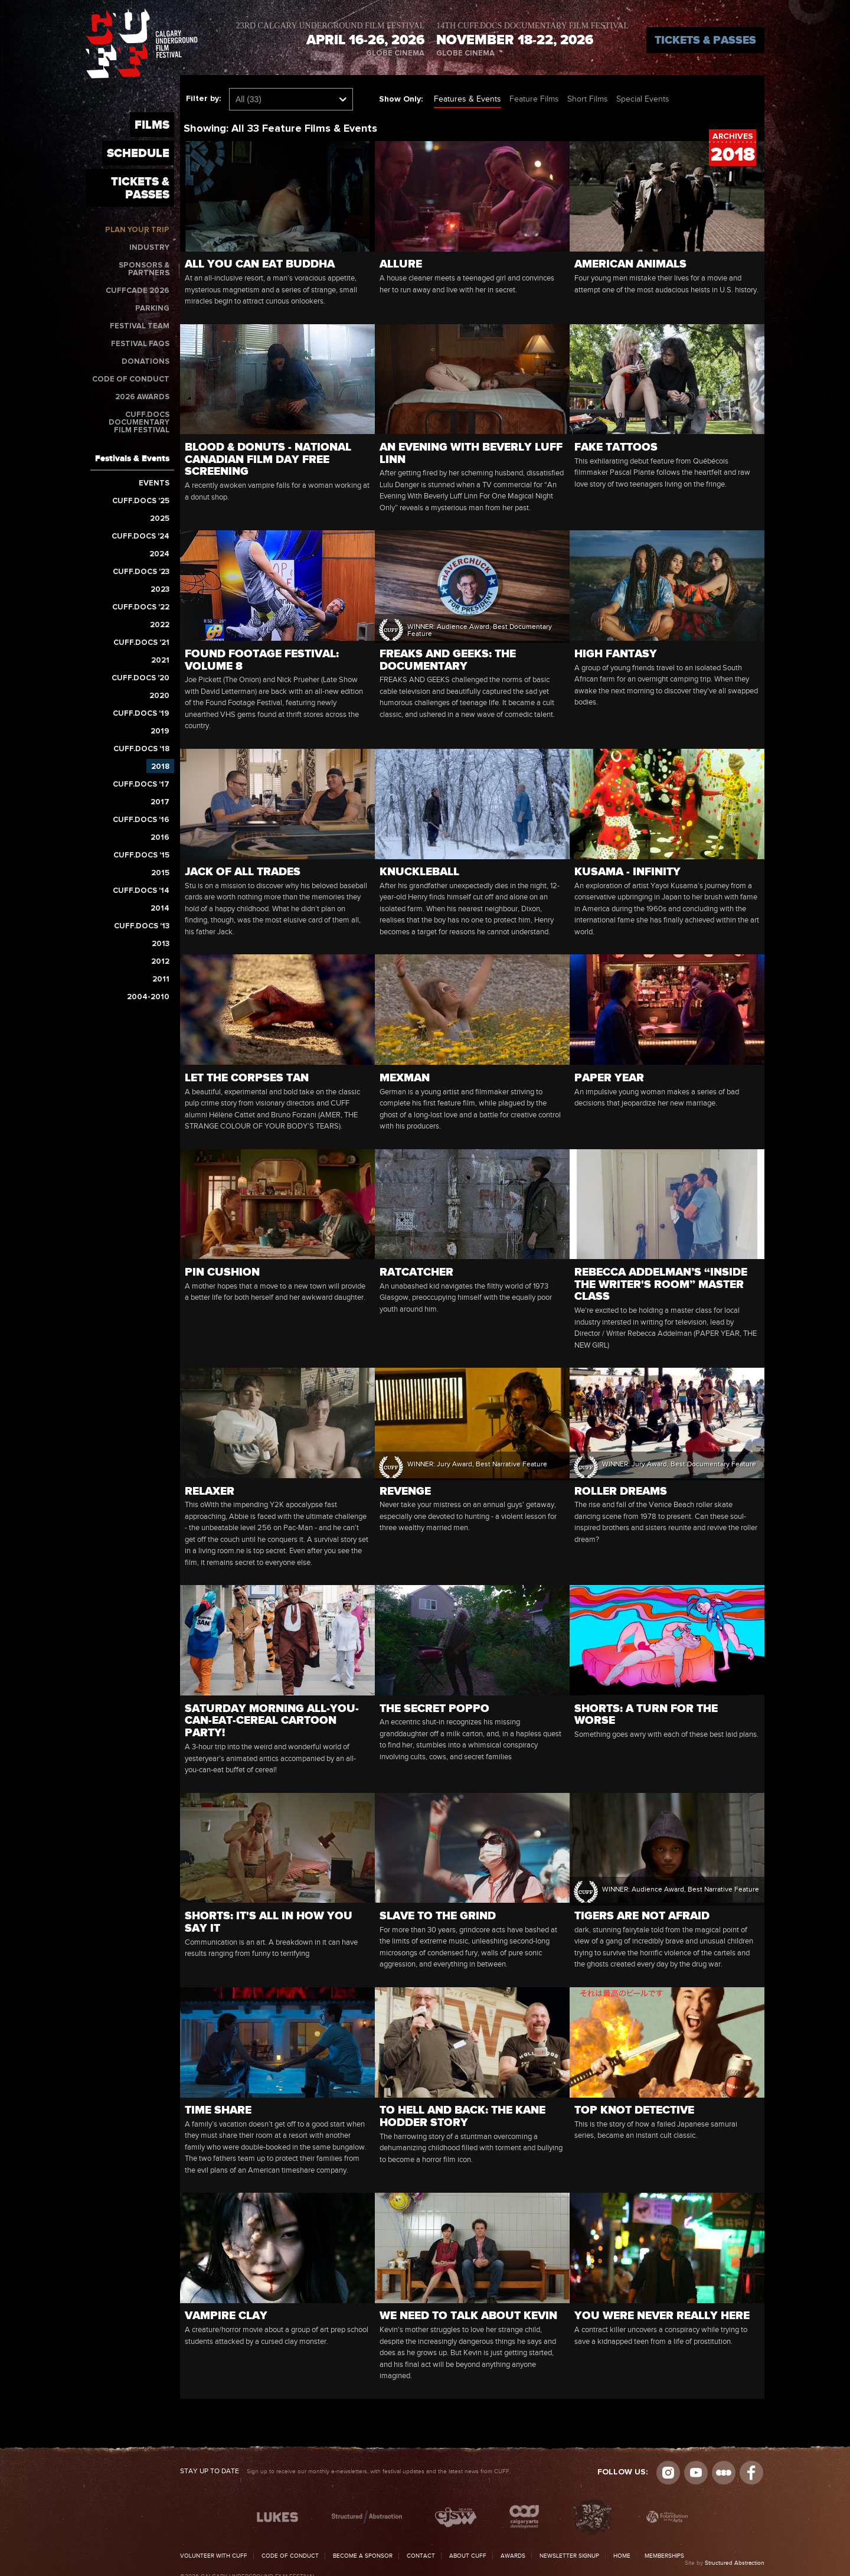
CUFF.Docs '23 (141, 572)
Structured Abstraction (734, 2563)
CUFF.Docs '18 (141, 749)
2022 (159, 625)
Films (152, 124)
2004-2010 (148, 997)
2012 (160, 962)
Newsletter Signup (569, 2555)
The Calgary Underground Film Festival (142, 43)
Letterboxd (723, 2472)
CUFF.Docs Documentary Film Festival (139, 422)
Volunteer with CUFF (213, 2555)
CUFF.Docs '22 (140, 607)
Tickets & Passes (705, 40)
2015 (160, 873)
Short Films (587, 99)
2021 (160, 660)
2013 (160, 944)
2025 (159, 519)
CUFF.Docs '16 (141, 820)
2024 (159, 554)
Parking (152, 308)
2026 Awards (142, 397)
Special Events (642, 99)
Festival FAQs (140, 344)
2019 (160, 731)
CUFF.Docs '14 (141, 891)
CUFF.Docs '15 (141, 855)
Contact (421, 2555)
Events (154, 483)
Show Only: (401, 99)
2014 (160, 908)
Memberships (664, 2555)
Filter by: (203, 98)
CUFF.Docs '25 (140, 501)
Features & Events (467, 99)
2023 (160, 590)
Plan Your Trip (137, 230)
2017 (160, 802)
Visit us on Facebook (751, 2472)
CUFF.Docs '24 (140, 536)
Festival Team (139, 326)
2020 (159, 696)
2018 (160, 767)
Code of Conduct (130, 379)
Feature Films (534, 99)
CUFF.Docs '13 (141, 926)
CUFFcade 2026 (137, 291)
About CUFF (467, 2555)
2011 (160, 979)
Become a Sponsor (363, 2555)
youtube (696, 2472)
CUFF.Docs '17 (141, 784)
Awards (513, 2555)
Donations (145, 362)
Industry (149, 248)
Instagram (668, 2472)
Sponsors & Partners (144, 269)
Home (621, 2555)
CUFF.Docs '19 (141, 714)
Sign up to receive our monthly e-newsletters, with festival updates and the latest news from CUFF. (345, 2471)
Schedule (138, 152)
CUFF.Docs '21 (141, 643)
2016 (160, 838)
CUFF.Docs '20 (140, 678)
